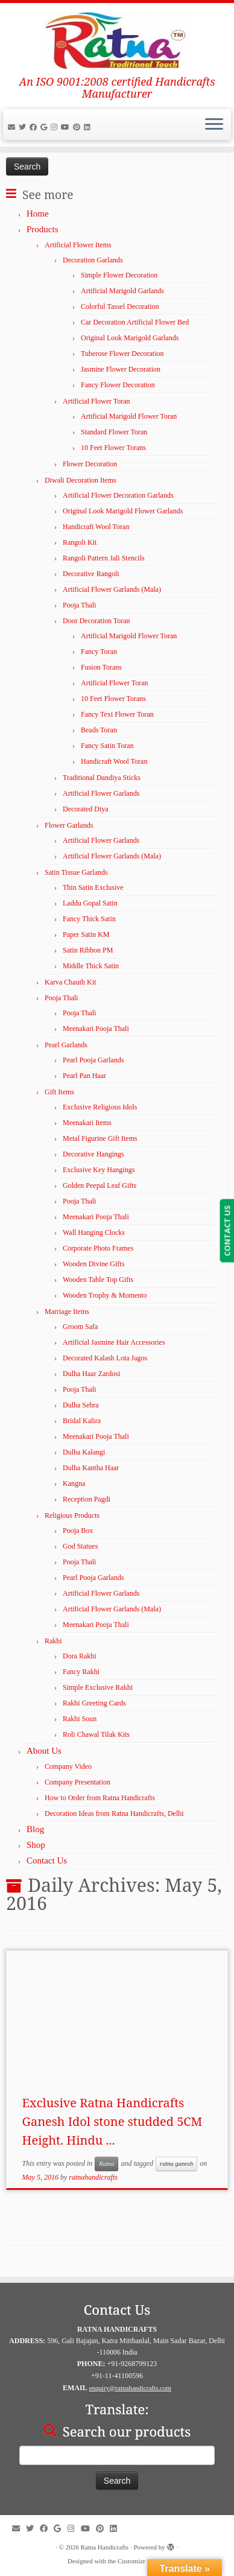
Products (42, 229)
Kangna (74, 1483)
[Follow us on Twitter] (24, 127)
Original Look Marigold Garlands (130, 338)
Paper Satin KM (86, 934)
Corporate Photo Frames (98, 1248)
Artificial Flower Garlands (101, 793)
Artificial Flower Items (78, 245)
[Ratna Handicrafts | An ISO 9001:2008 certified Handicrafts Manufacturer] (117, 39)
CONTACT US (226, 1231)
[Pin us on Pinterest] (78, 127)
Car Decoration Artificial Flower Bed (135, 322)
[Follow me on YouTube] (67, 127)
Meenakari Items (87, 1122)
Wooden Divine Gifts (93, 1264)
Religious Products (72, 1515)
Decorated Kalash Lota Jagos (105, 1358)
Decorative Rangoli (91, 573)
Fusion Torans (101, 667)
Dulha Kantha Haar (91, 1468)
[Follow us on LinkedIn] (89, 127)
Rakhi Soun (79, 1719)
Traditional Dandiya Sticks (102, 777)
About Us (44, 1751)
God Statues (80, 1546)
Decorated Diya (86, 809)
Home (38, 213)
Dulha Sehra (81, 1405)
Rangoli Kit (79, 542)
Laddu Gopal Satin (90, 903)
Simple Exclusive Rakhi (98, 1687)
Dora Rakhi (79, 1656)
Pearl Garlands (66, 1045)
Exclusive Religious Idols (100, 1107)
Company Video (68, 1766)
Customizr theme (140, 2561)
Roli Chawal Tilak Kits (96, 1734)
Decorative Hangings (93, 1154)
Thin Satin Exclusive (93, 887)
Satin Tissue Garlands (76, 872)
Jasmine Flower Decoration (120, 369)
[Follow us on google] (45, 127)
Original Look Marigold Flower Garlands (123, 511)
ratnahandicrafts (93, 2177)
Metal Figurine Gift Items (100, 1138)
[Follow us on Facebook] (35, 127)
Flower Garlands (69, 825)
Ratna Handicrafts (104, 2547)
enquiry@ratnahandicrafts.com (130, 2387)
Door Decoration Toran (96, 621)
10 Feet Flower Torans (113, 447)
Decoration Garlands (93, 260)
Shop (36, 1845)
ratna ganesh (176, 2163)
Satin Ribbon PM (88, 950)
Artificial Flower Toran (96, 401)
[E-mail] (13, 127)
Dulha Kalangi (84, 1452)
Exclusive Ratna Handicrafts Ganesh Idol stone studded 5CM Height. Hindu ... (112, 2121)
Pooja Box (78, 1530)
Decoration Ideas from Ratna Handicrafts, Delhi (114, 1813)
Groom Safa (80, 1326)
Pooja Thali (79, 605)
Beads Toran (99, 730)
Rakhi (53, 1641)
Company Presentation (77, 1782)
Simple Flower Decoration (119, 275)
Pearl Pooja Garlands (93, 1060)
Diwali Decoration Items (80, 480)
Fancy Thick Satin (89, 919)
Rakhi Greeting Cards (94, 1703)
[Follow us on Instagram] (56, 127)
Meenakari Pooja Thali (96, 1028)
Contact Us (47, 1860)
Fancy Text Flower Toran (117, 714)
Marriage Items (67, 1311)
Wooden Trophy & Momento (105, 1295)
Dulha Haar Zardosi (91, 1373)
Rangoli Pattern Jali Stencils (104, 558)
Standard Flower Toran (114, 432)
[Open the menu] (214, 125)
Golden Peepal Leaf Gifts (99, 1185)
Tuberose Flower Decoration (122, 353)
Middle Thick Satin (91, 966)
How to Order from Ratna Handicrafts (100, 1798)
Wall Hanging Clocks (94, 1232)
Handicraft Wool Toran (96, 526)
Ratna (106, 2163)
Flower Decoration (90, 464)
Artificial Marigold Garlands (122, 291)
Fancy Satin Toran (107, 745)
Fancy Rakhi (81, 1671)
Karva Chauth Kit (70, 982)
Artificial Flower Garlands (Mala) (112, 589)
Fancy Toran (99, 651)
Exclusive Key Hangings (98, 1170)
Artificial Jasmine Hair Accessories (114, 1342)
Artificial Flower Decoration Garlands (118, 495)
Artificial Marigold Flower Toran (129, 416)
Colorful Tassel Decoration (120, 306)
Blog (35, 1829)
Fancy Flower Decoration (118, 385)
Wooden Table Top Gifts (98, 1279)
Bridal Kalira (82, 1420)
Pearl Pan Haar (84, 1075)
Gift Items (59, 1092)
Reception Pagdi (86, 1499)
